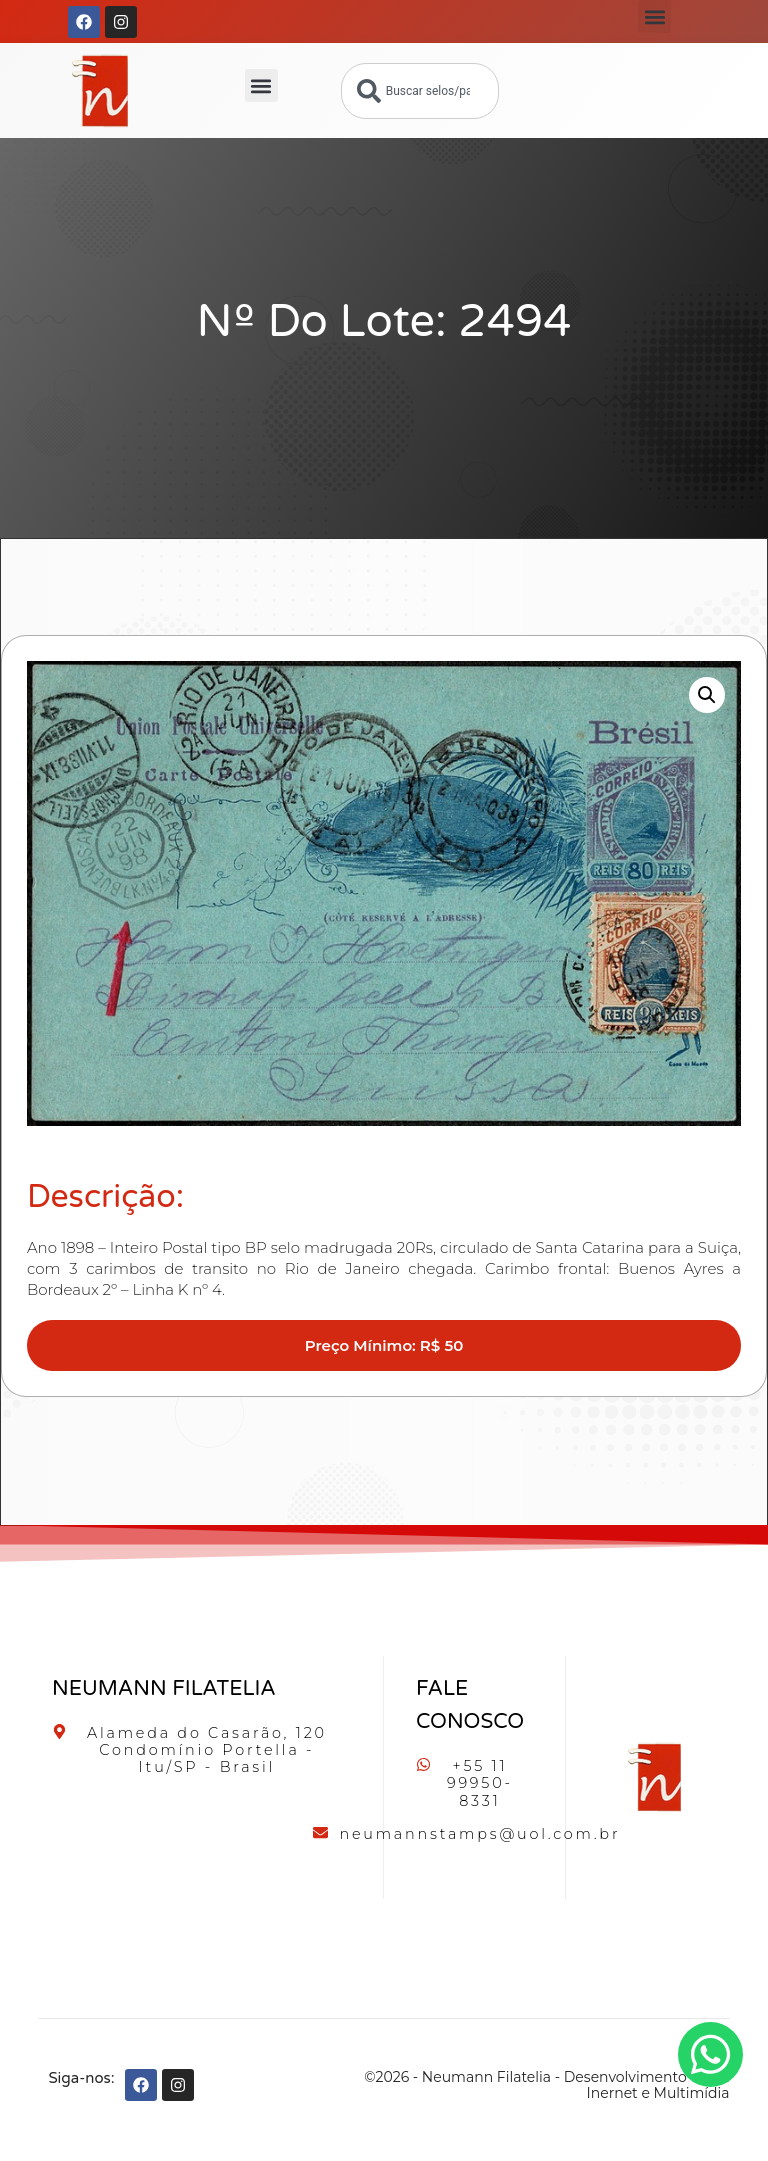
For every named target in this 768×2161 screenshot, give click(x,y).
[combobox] (420, 91)
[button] (654, 16)
